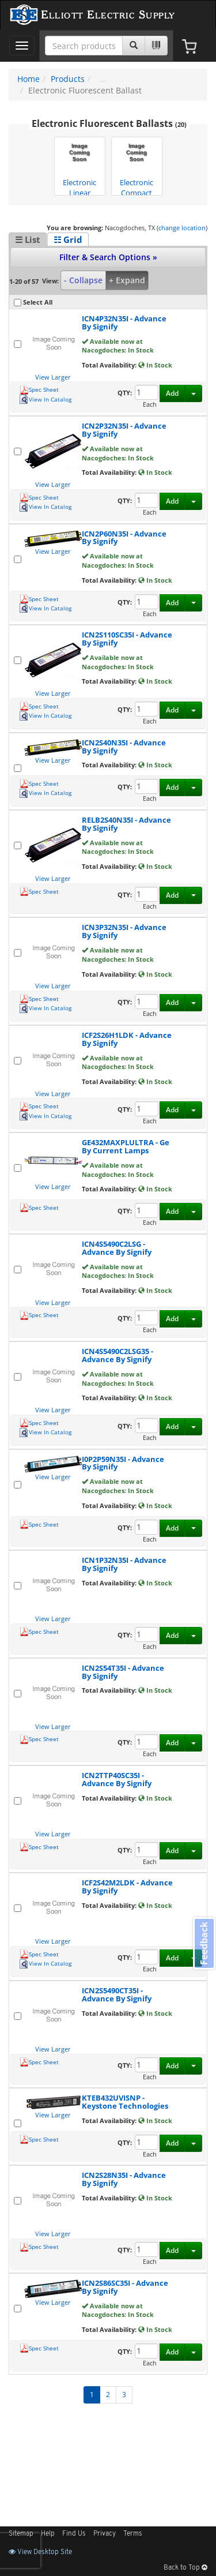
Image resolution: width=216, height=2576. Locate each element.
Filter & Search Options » (108, 257)
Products (68, 78)
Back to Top (185, 2567)
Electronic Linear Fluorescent (79, 167)
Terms (132, 2533)
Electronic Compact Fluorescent (136, 167)
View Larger (53, 377)
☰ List (27, 239)
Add (172, 393)
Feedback (204, 1943)
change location (182, 227)
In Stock (155, 365)
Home (28, 78)
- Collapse (83, 280)
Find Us (74, 2533)
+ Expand (127, 280)
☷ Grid (68, 239)
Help (48, 2533)
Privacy (104, 2533)
